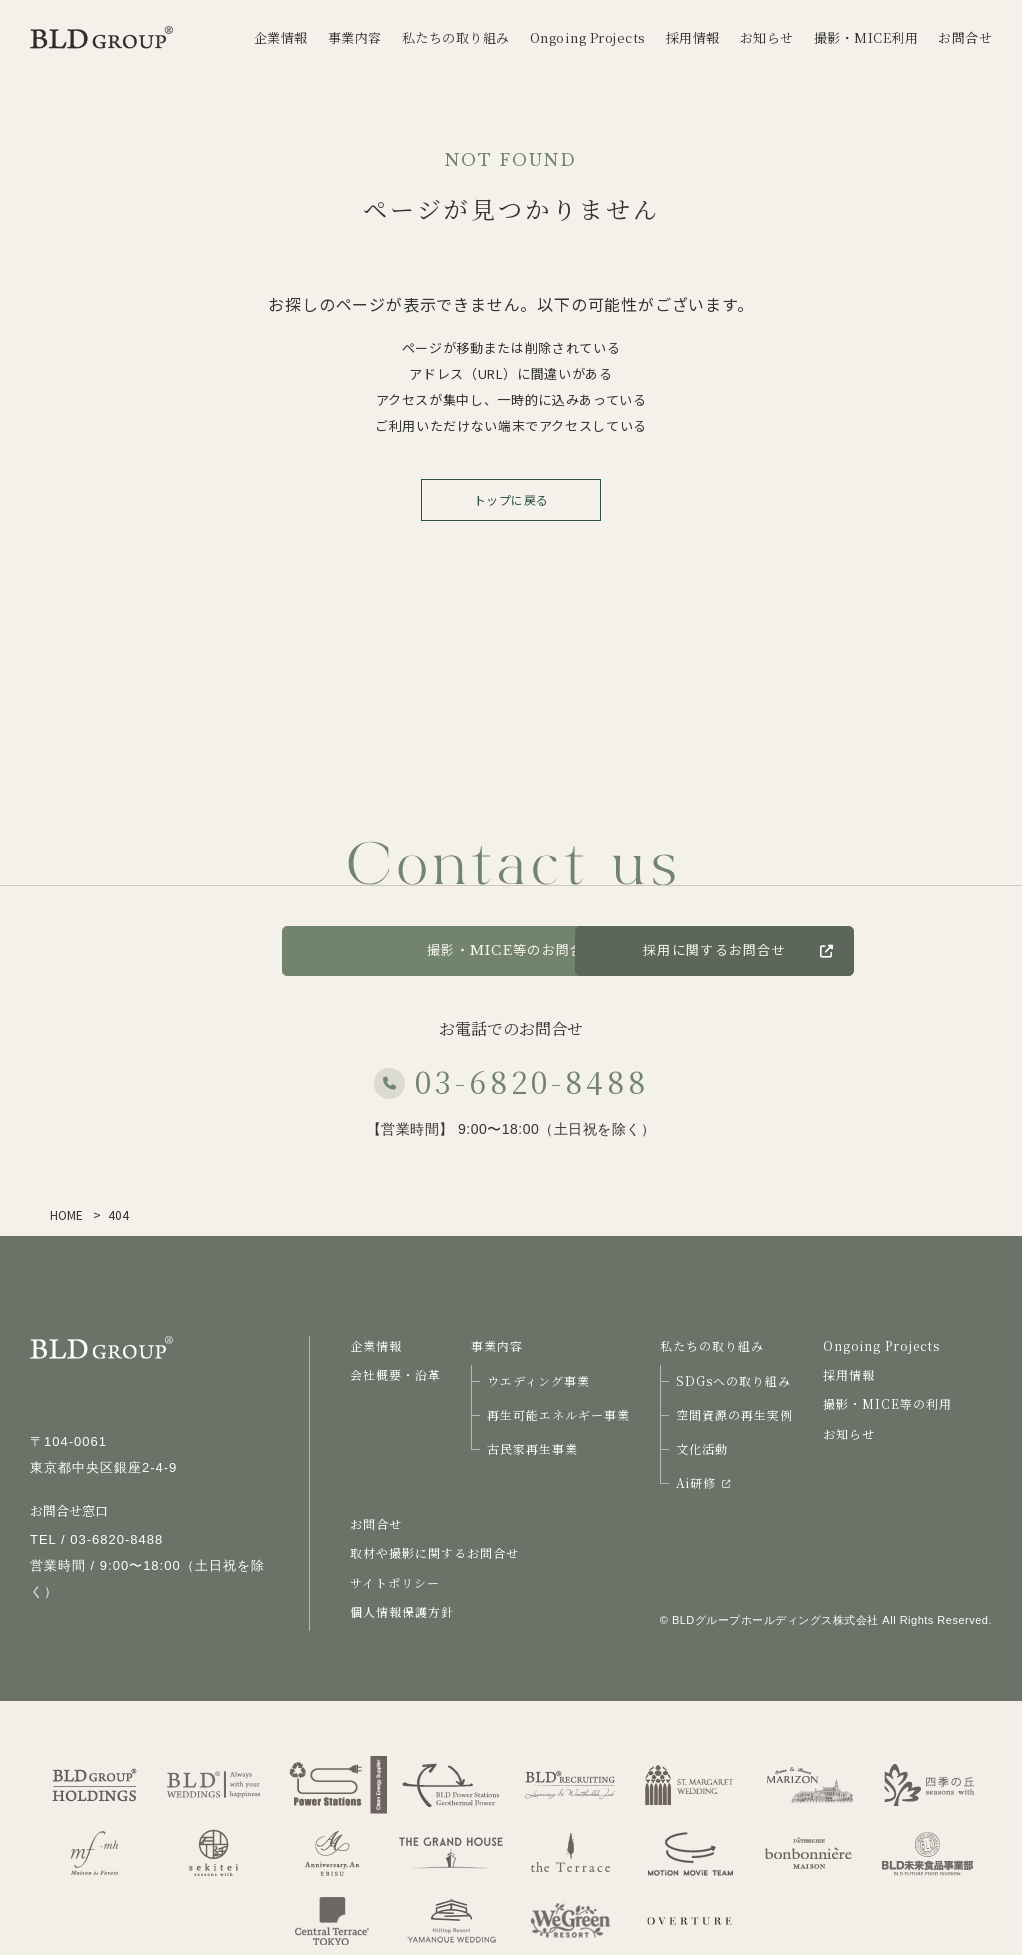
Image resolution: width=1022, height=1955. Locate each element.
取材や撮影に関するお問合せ (434, 1552)
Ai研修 (703, 1482)
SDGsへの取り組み (733, 1380)
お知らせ (849, 1433)
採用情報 (849, 1374)
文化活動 (702, 1448)
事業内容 (497, 1345)
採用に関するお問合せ (849, 950)
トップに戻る (511, 499)
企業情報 (376, 1345)
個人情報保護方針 (402, 1611)
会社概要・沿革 (395, 1374)
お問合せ (200, 950)
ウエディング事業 (538, 1380)
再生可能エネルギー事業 (558, 1414)
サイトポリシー (395, 1582)
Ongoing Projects (881, 1345)
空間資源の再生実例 (734, 1414)
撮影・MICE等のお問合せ (511, 950)
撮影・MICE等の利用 (887, 1403)
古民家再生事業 (532, 1448)
